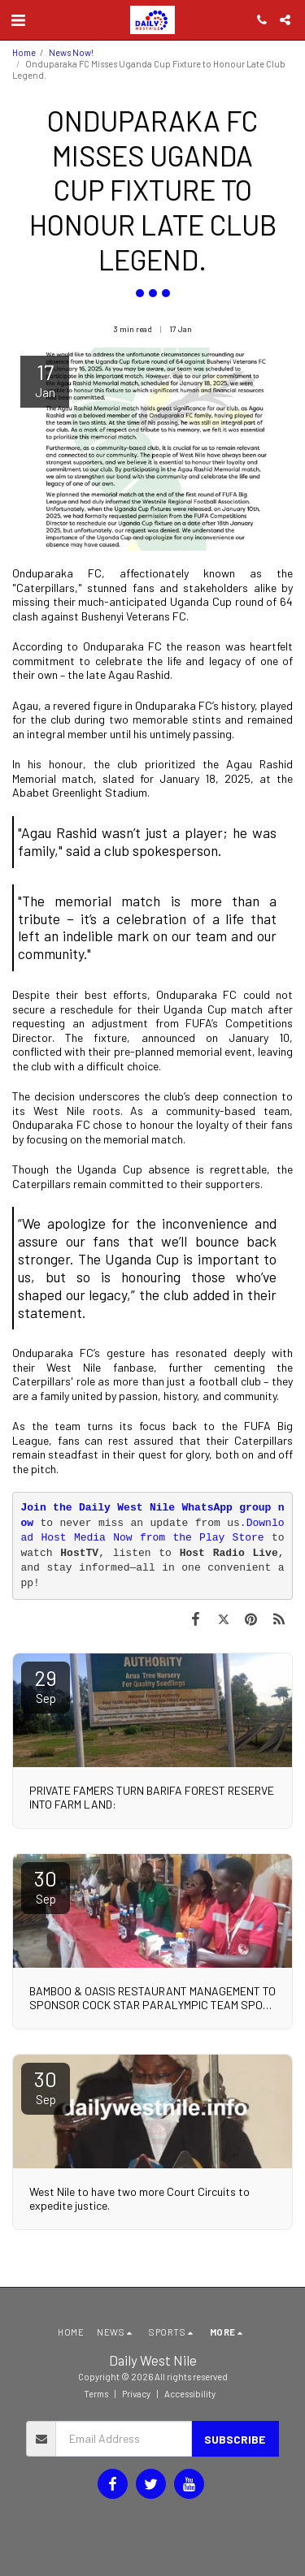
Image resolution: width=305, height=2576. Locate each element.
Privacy (136, 2393)
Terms (96, 2393)
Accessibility (190, 2393)
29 (45, 1685)
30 (45, 1885)
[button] (18, 19)
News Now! (71, 52)
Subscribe (234, 2439)
